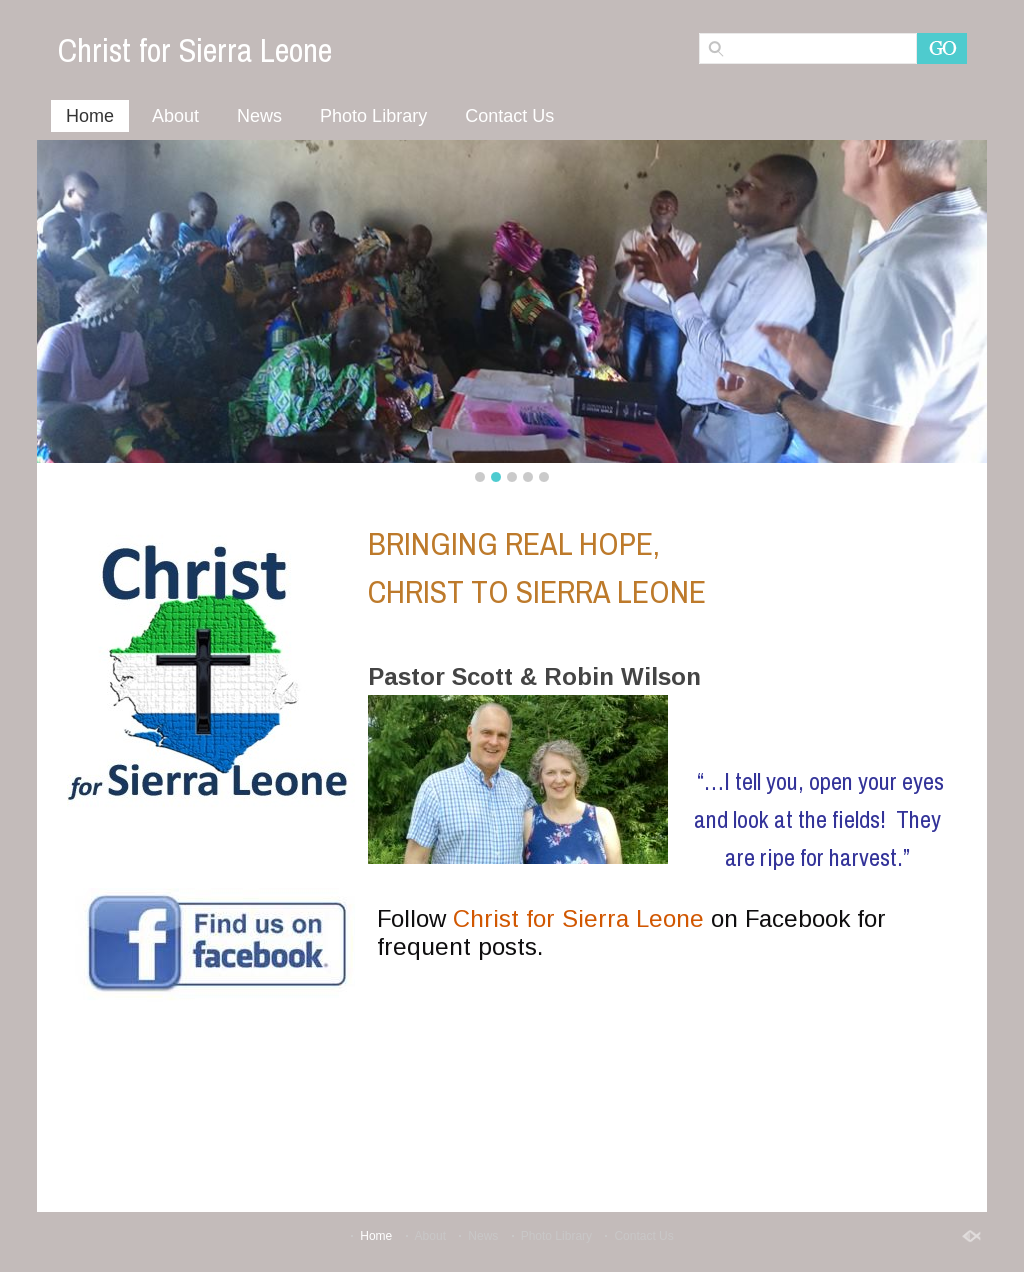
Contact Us (509, 116)
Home (90, 116)
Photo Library (373, 116)
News (259, 116)
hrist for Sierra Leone (587, 918)
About (175, 116)
